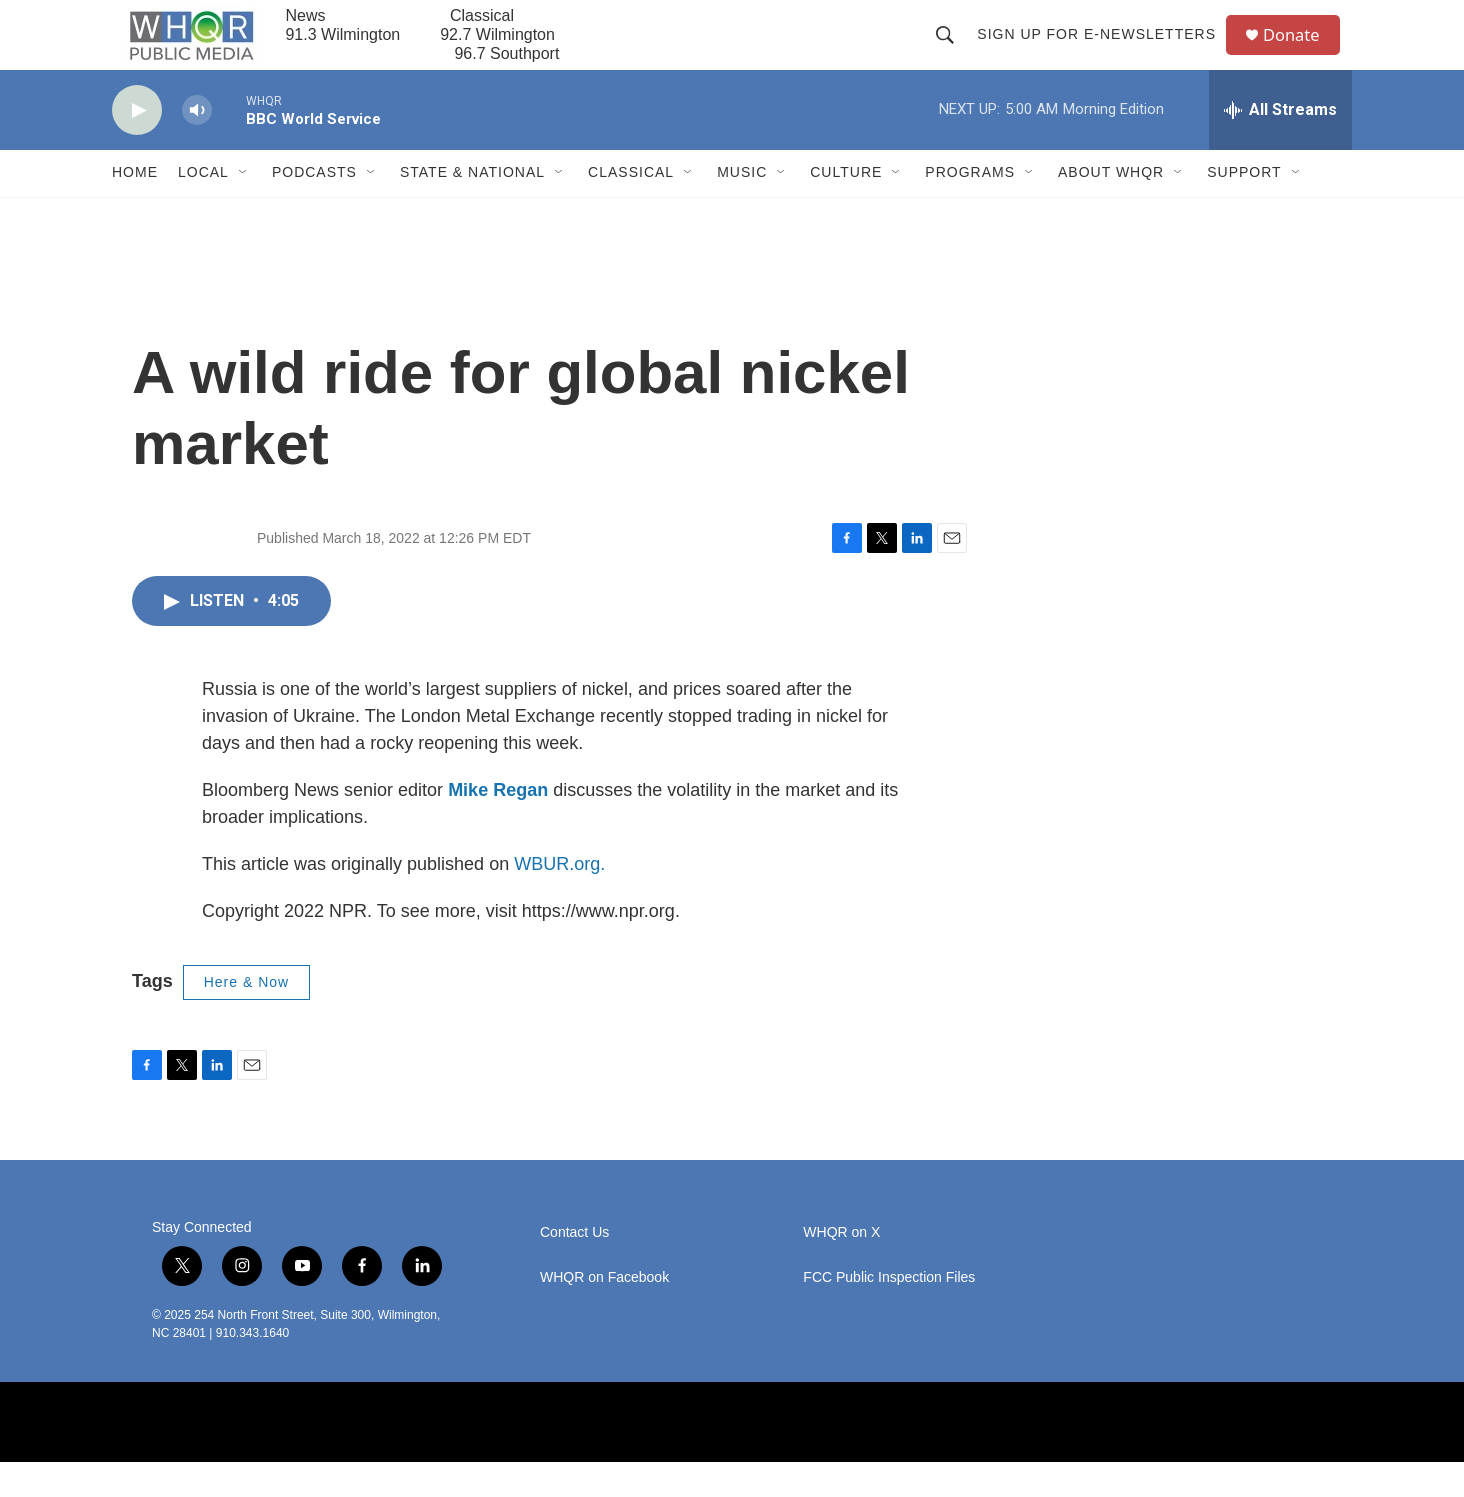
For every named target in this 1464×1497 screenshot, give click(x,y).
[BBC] (512, 1457)
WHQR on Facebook (604, 1312)
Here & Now (246, 1017)
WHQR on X (841, 1267)
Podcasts (314, 208)
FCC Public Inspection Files (889, 1312)
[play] (137, 145)
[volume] (197, 145)
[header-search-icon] (952, 52)
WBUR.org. (559, 899)
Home (135, 208)
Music (742, 208)
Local (203, 208)
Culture (846, 208)
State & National (472, 208)
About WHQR (1111, 208)
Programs (970, 208)
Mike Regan (498, 825)
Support (1244, 208)
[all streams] (1280, 145)
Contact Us (574, 1267)
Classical (631, 208)
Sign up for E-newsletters (1103, 52)
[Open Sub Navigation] (244, 208)
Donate (1301, 52)
